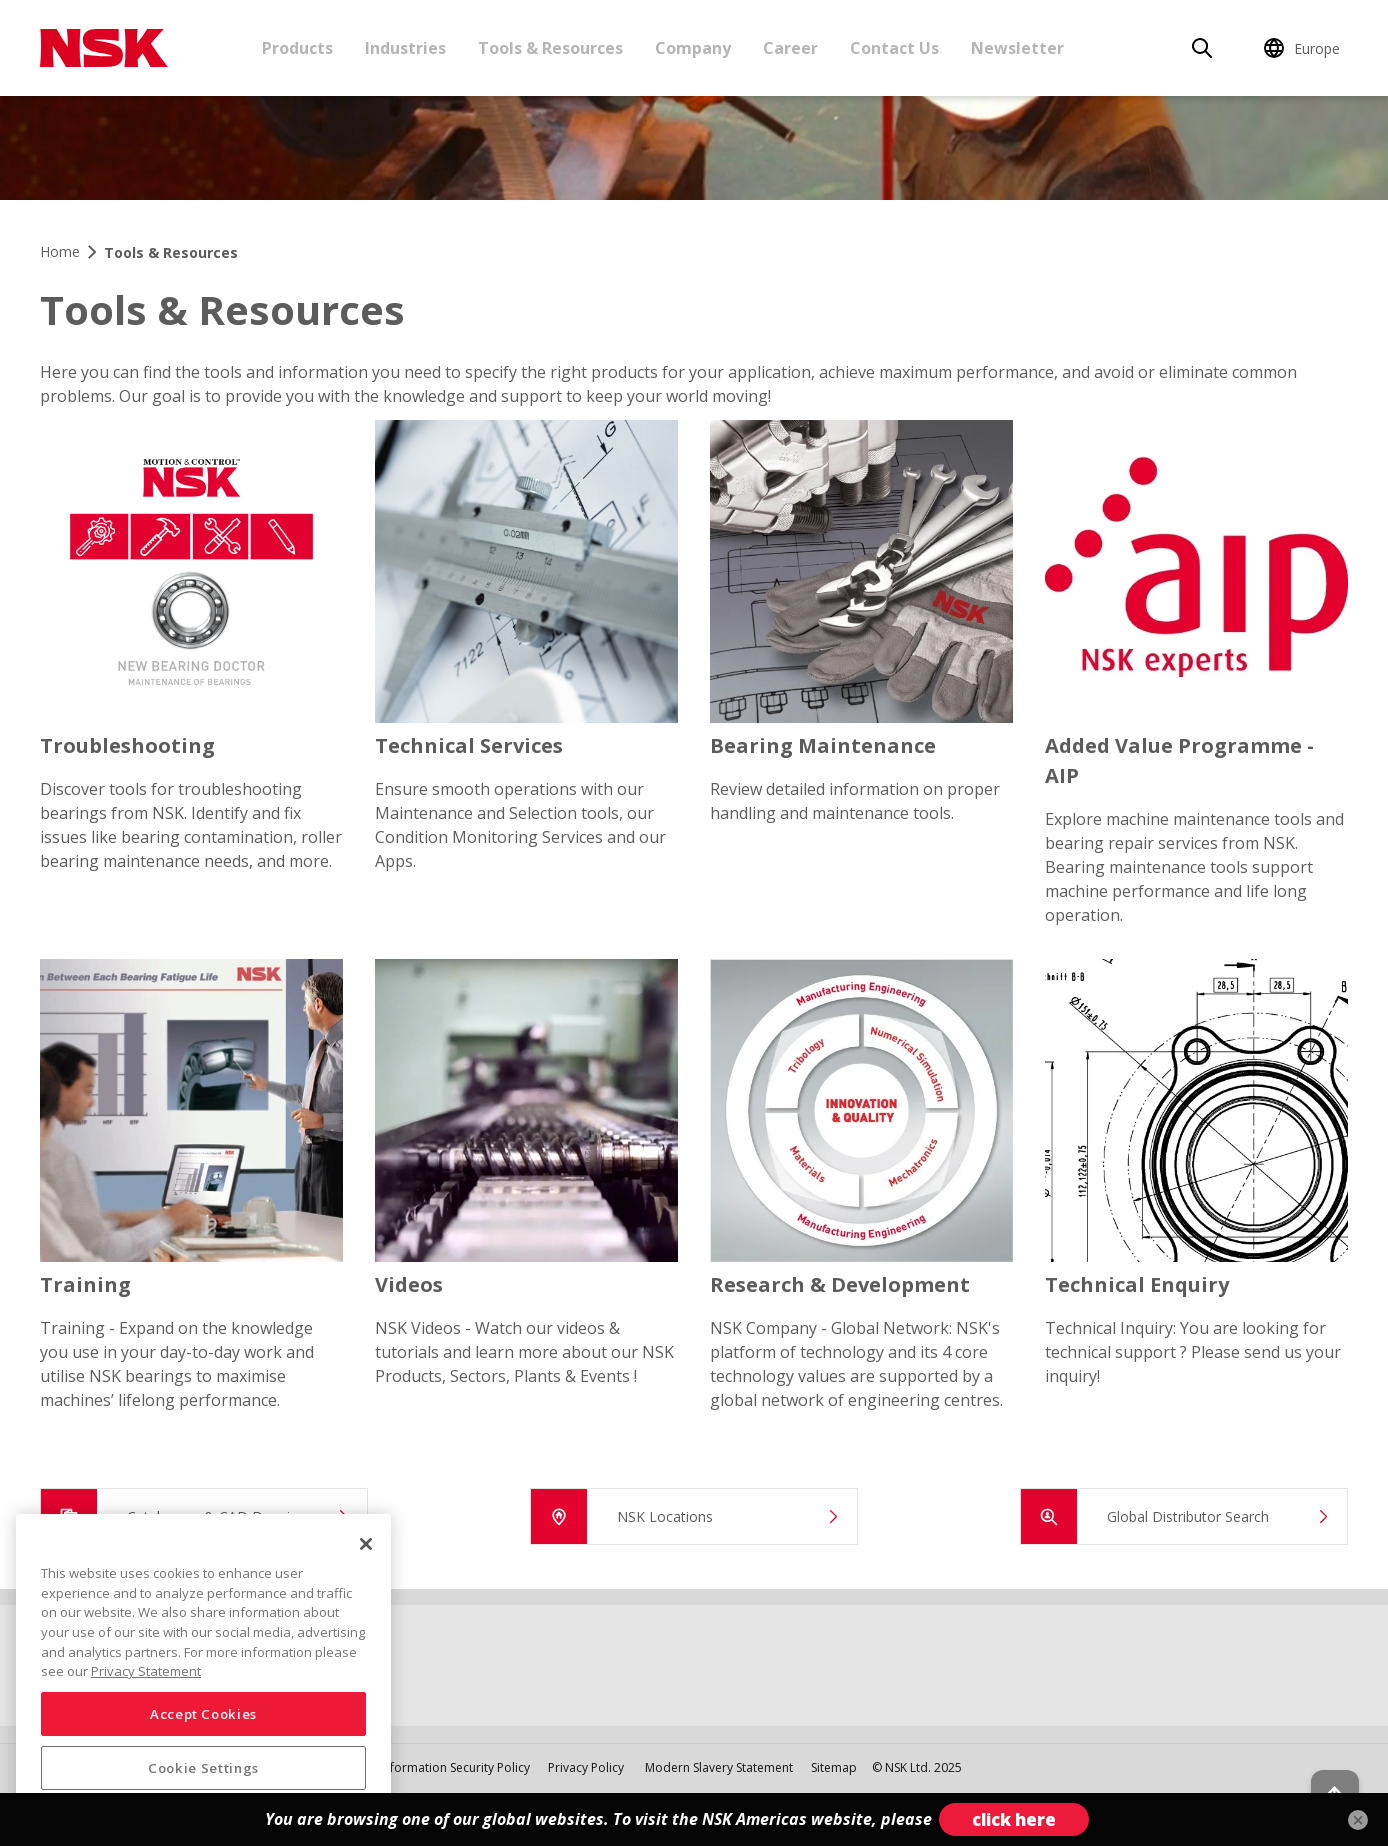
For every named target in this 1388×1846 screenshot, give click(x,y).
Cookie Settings (203, 1768)
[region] (203, 1672)
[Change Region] (1305, 48)
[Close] (366, 1544)
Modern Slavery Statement (720, 1767)
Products (297, 48)
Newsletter (1017, 48)
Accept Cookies (203, 1714)
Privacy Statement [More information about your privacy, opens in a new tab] (146, 1671)
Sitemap (834, 1767)
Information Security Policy (455, 1767)
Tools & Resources (550, 48)
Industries (405, 48)
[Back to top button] (1324, 1774)
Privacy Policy (586, 1767)
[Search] (1202, 48)
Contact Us (894, 48)
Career (790, 48)
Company (693, 48)
